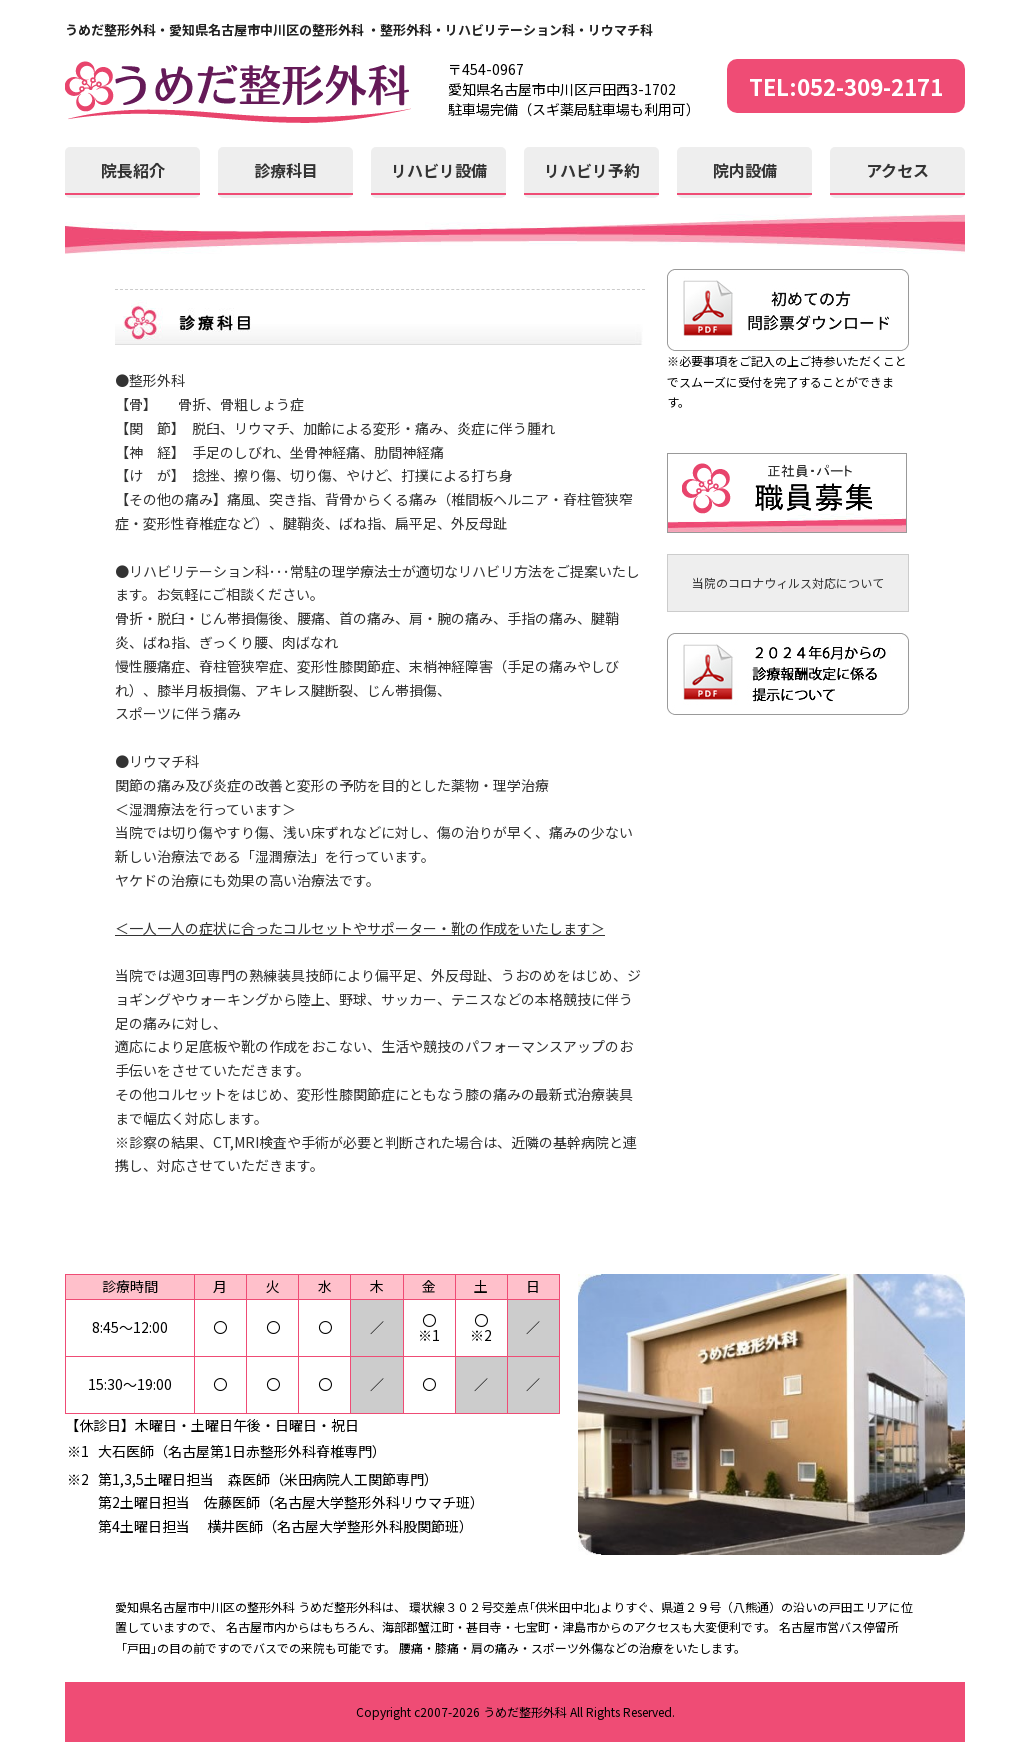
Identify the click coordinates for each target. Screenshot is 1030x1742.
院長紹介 (133, 170)
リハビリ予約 (592, 170)
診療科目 (286, 170)
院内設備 (745, 170)
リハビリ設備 (439, 170)
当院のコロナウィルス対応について (788, 582)
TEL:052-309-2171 (846, 86)
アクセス (897, 170)
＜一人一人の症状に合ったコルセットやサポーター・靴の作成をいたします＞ (360, 928)
